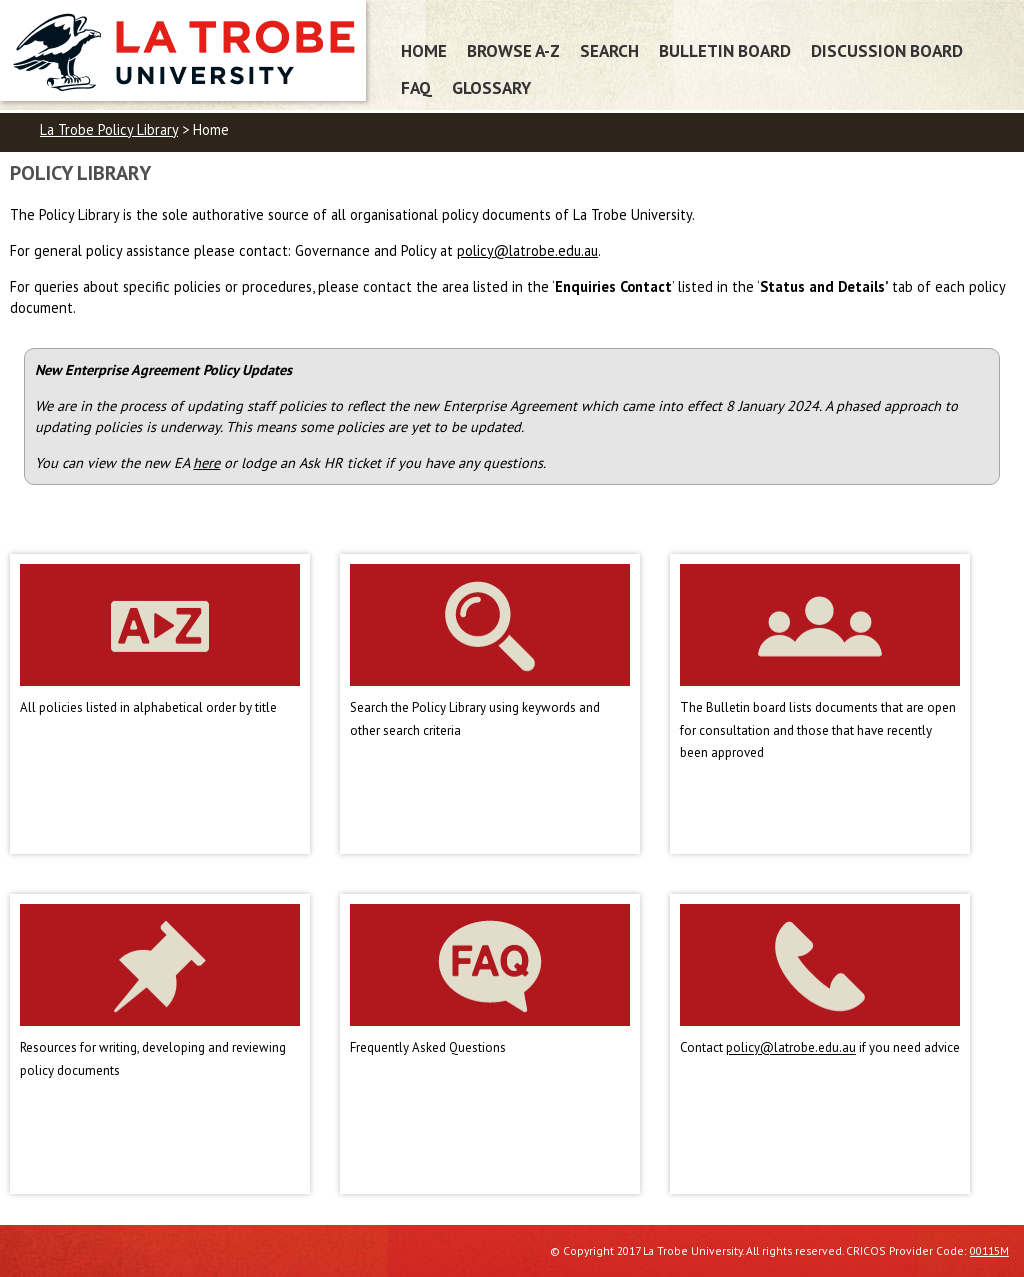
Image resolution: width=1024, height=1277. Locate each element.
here (206, 462)
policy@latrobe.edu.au (527, 250)
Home (424, 50)
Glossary (491, 87)
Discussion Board (887, 50)
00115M (989, 1250)
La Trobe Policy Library (109, 129)
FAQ (416, 87)
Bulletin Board (725, 50)
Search (609, 50)
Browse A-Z (513, 50)
